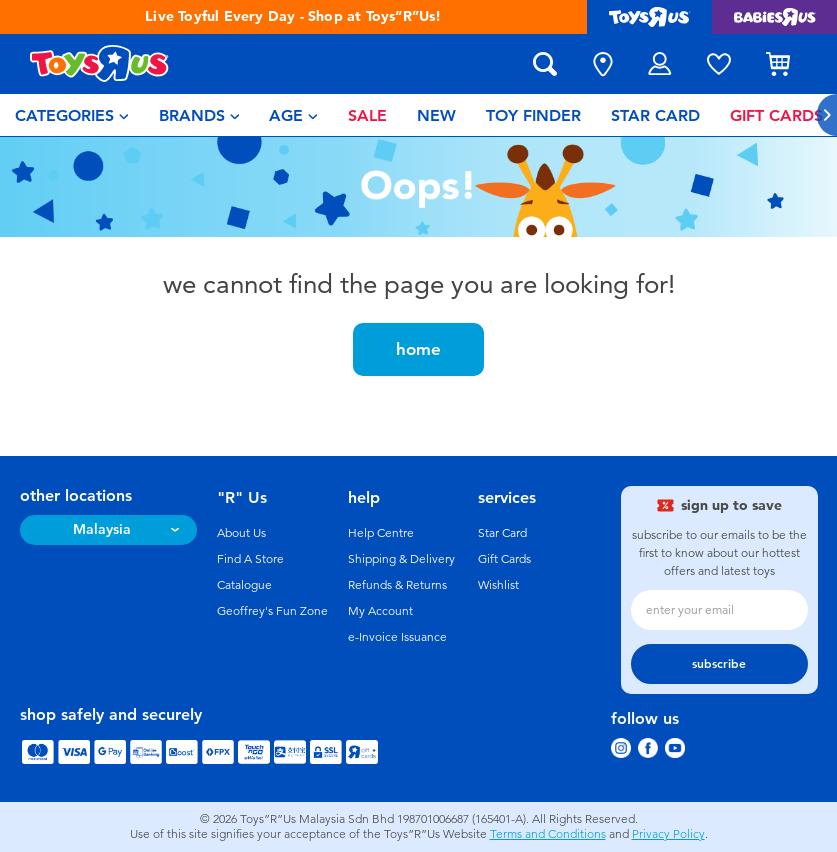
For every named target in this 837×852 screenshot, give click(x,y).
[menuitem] (72, 115)
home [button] (418, 349)
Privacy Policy (668, 834)
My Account (380, 611)
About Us (241, 533)
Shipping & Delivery (401, 559)
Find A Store (250, 559)
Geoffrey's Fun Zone (272, 611)
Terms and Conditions (548, 834)
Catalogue (244, 585)
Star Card (502, 533)
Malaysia (102, 529)
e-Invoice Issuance (397, 637)
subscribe (719, 664)
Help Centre (381, 533)
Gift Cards (504, 559)
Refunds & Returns (397, 585)
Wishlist (498, 585)
